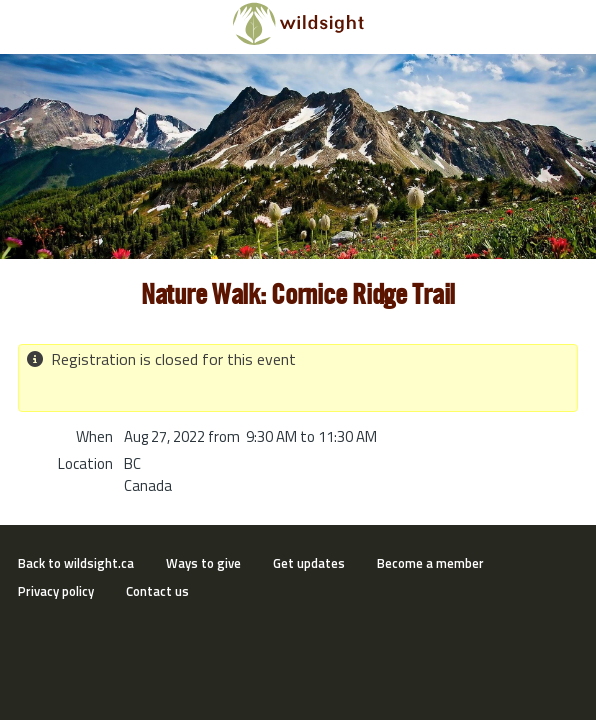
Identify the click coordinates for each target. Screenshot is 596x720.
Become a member (430, 563)
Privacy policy (56, 591)
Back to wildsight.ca (76, 563)
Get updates (309, 563)
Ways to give (203, 563)
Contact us (157, 591)
